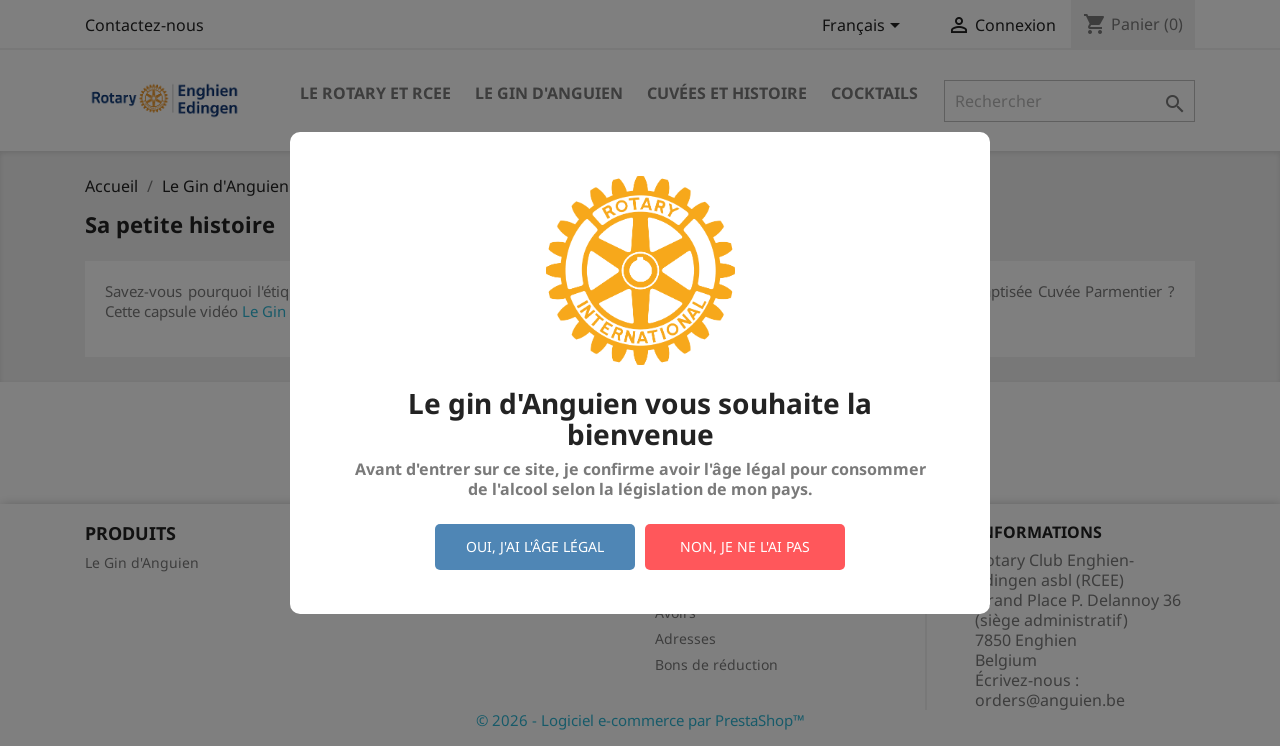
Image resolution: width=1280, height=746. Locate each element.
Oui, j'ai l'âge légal (535, 546)
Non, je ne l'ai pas (745, 546)
